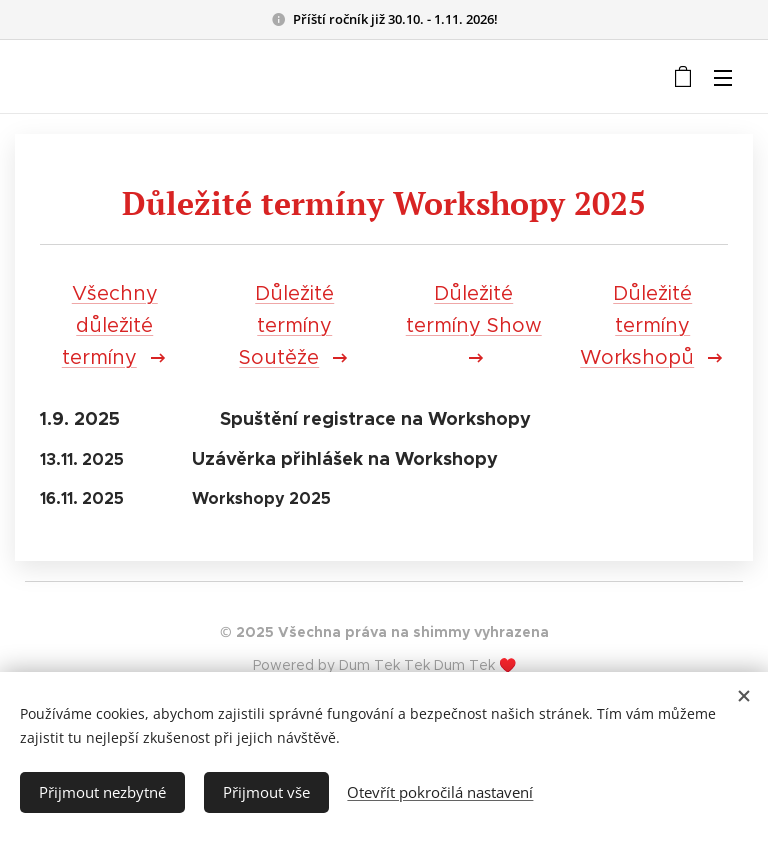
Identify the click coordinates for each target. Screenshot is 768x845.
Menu (723, 78)
